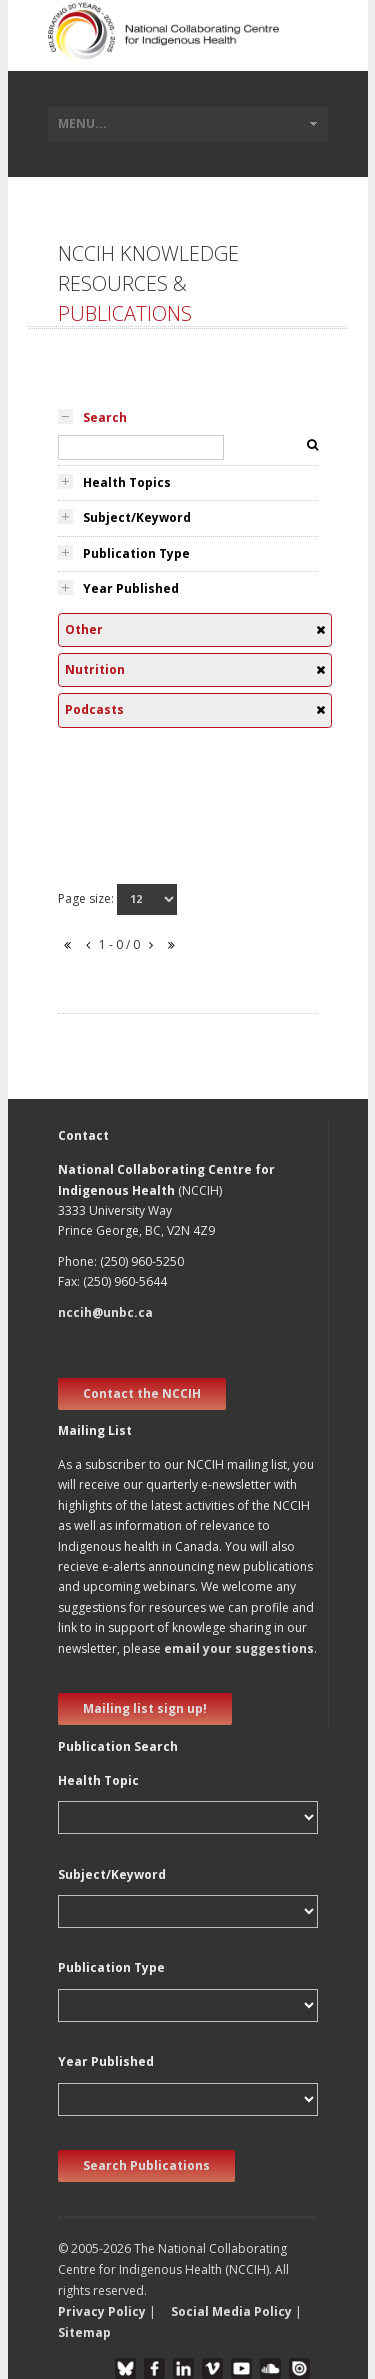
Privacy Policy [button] (102, 2311)
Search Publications (146, 2165)
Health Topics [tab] (127, 482)
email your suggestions (239, 1648)
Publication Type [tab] (136, 553)
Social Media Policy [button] (231, 2311)
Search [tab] (105, 417)
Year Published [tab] (131, 588)
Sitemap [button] (84, 2332)
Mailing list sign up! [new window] (145, 1708)
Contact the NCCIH (142, 1393)
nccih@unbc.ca (105, 1312)
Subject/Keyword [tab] (137, 517)
